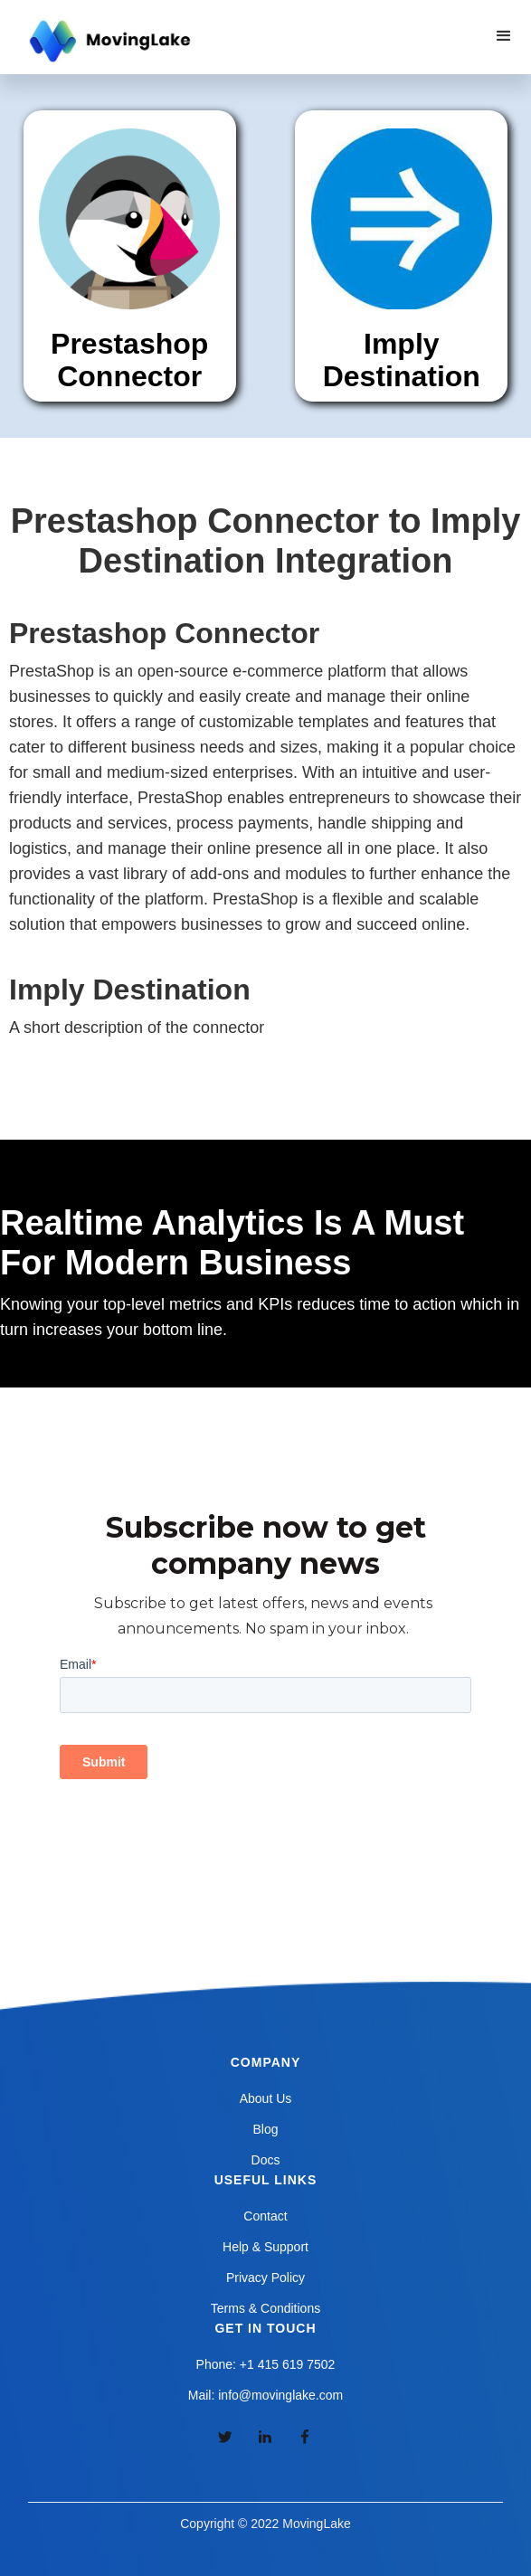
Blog (265, 2129)
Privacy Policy (265, 2277)
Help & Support (265, 2247)
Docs (265, 2160)
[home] (107, 41)
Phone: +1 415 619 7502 (266, 2364)
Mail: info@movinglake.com (265, 2395)
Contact (265, 2216)
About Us (266, 2098)
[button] (504, 36)
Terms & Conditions (265, 2308)
